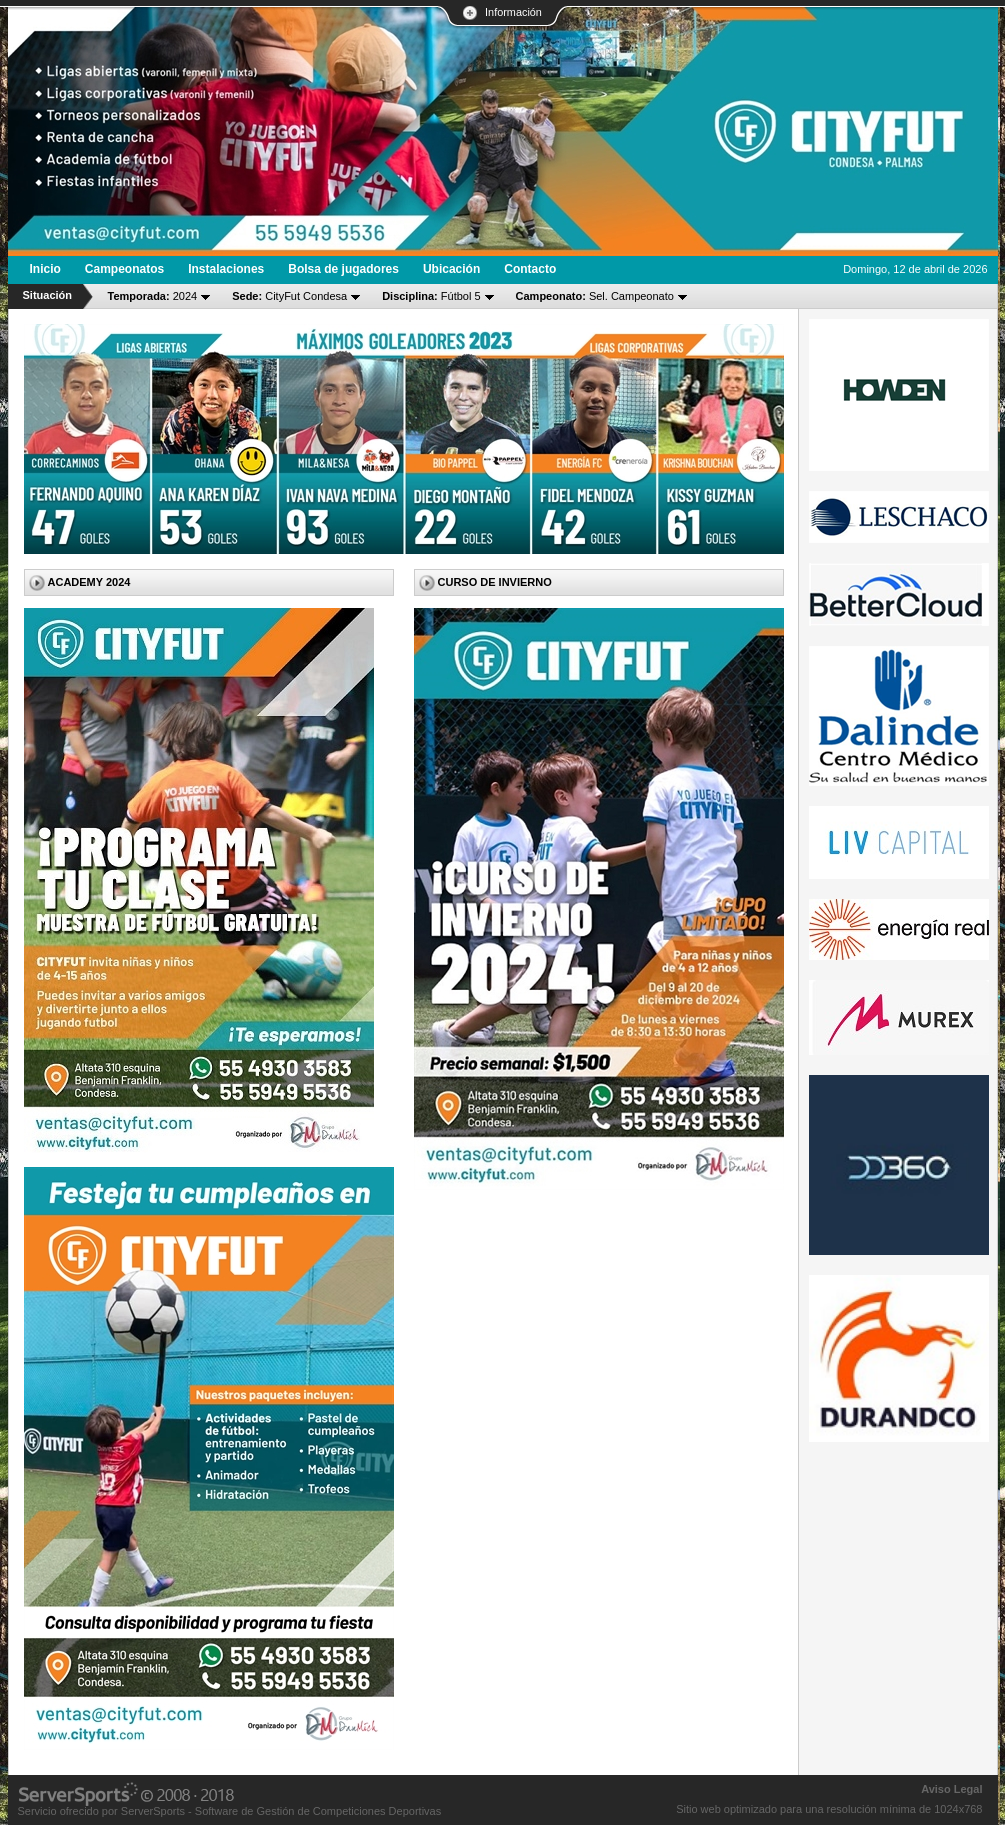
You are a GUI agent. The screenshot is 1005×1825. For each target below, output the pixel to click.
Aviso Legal (951, 1789)
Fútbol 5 (431, 296)
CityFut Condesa (289, 296)
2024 (153, 296)
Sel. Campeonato (595, 296)
